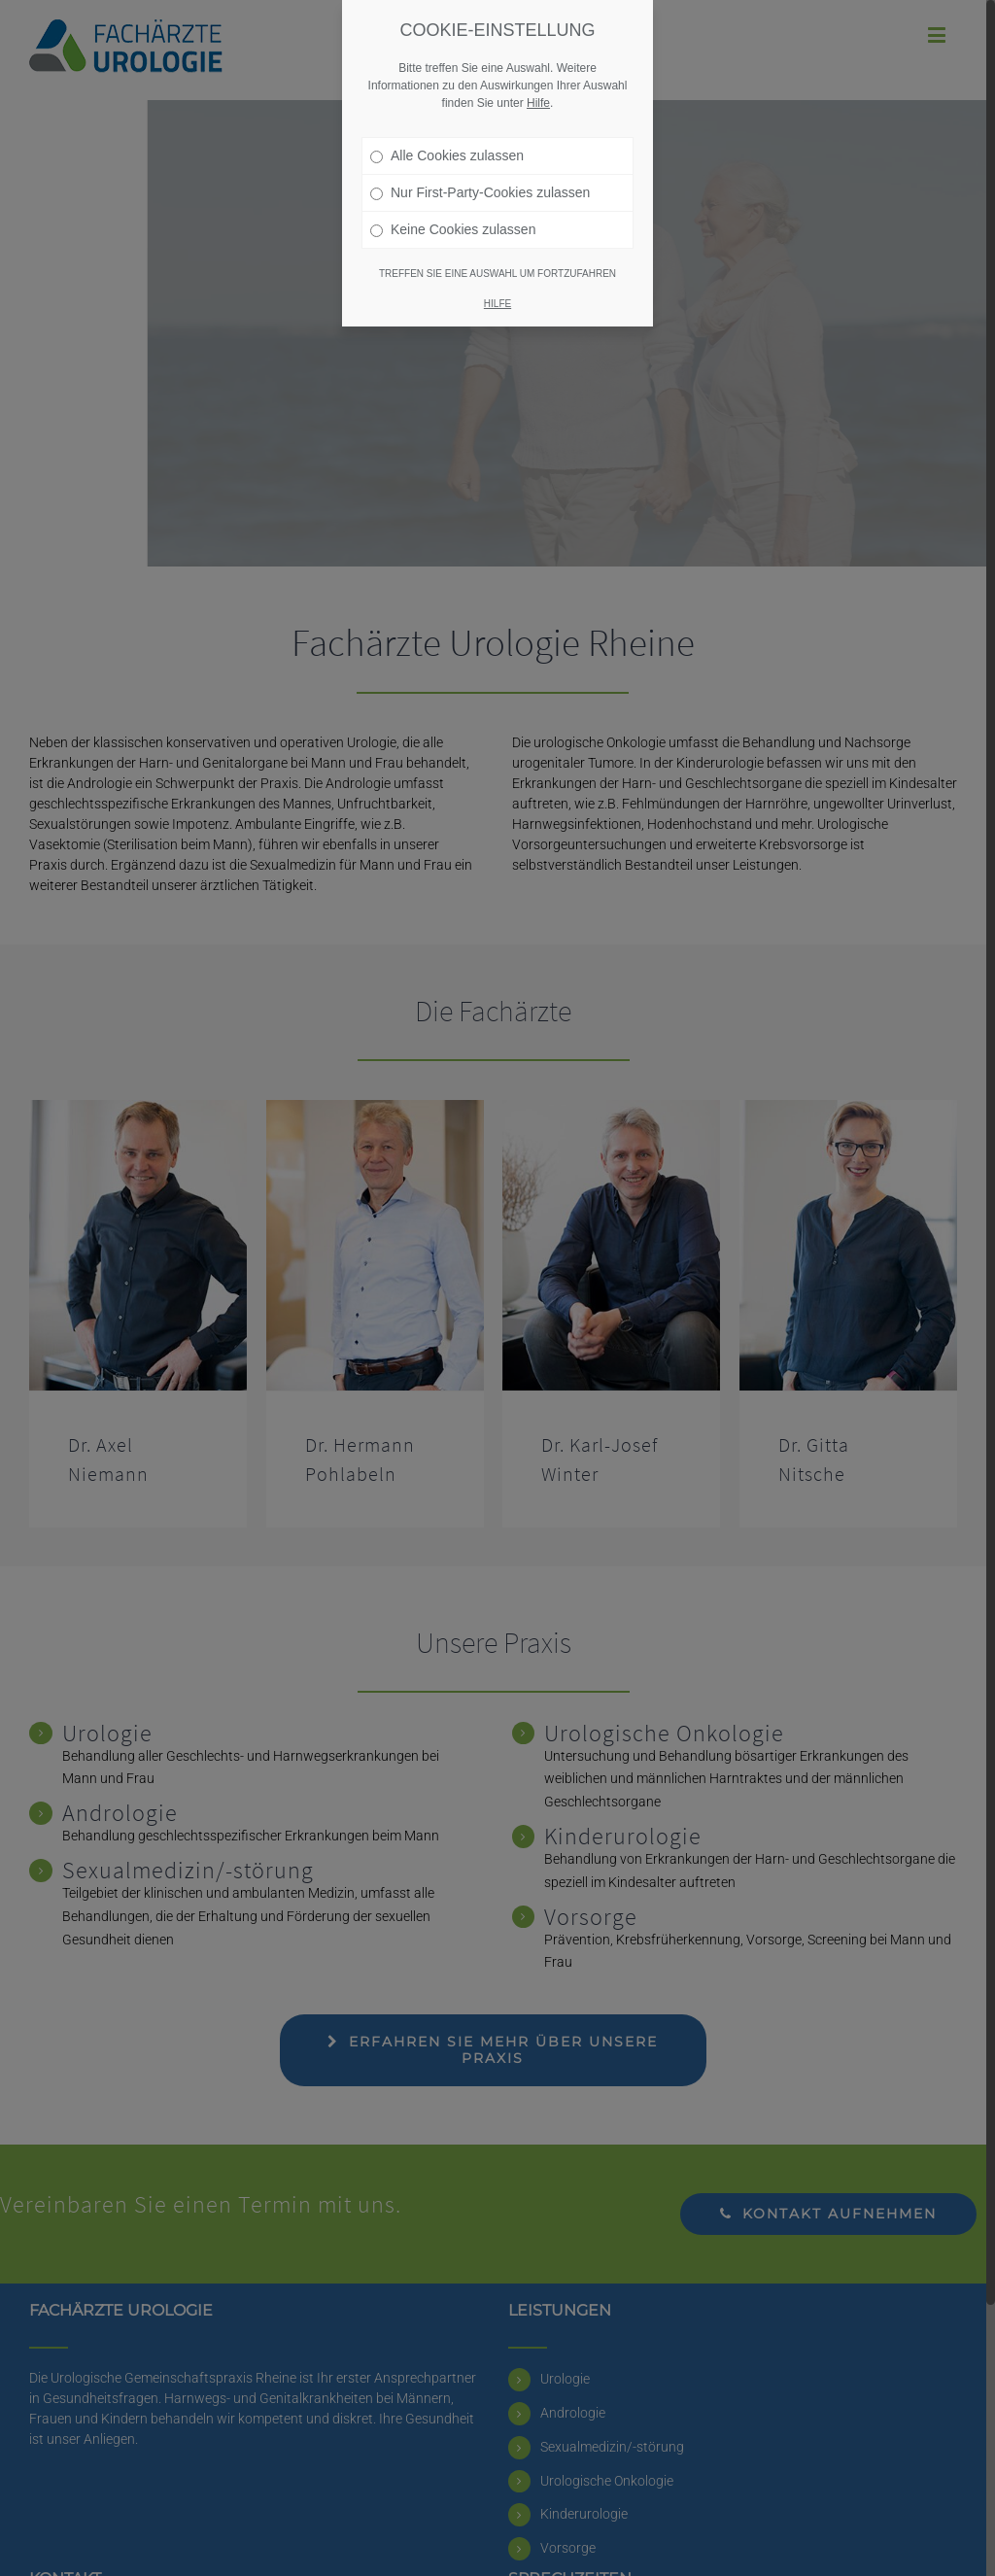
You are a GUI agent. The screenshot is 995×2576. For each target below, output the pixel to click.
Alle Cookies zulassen (447, 155)
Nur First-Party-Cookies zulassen (480, 192)
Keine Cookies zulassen (452, 229)
